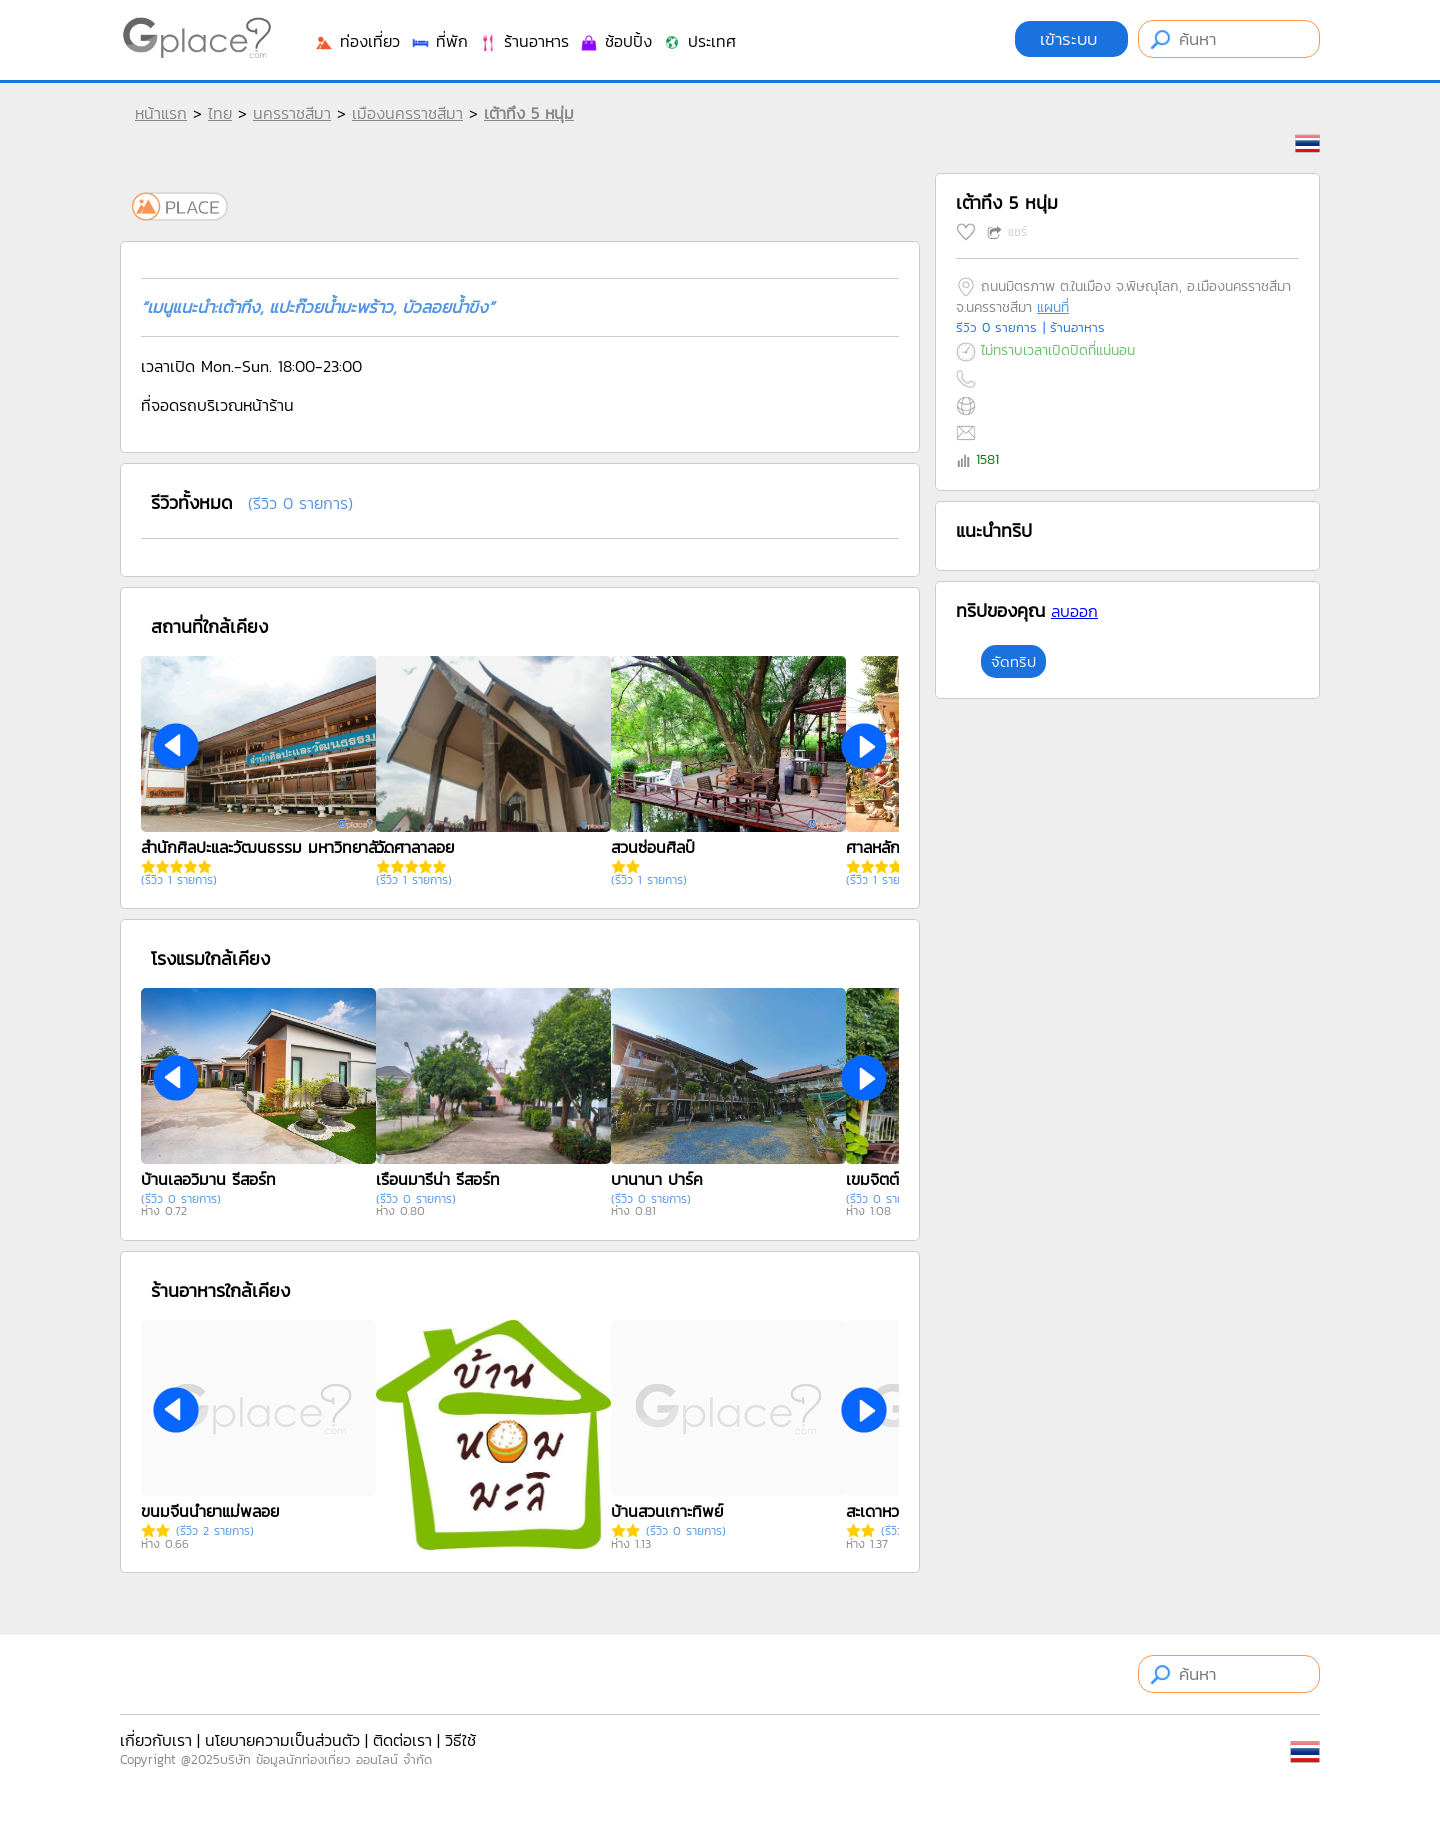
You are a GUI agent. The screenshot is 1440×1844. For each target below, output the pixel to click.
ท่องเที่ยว (357, 41)
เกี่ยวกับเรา (156, 1740)
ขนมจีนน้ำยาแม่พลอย (210, 1511)
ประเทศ (699, 41)
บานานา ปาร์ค (657, 1179)
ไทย (220, 113)
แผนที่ (1053, 307)
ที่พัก (439, 41)
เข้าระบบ (1071, 39)
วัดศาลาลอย (415, 847)
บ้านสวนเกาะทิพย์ (667, 1511)
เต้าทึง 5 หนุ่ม (529, 113)
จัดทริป (1013, 661)
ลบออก (1074, 611)
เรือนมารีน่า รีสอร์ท (438, 1179)
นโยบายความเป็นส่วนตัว (282, 1740)
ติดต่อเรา (402, 1740)
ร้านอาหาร (523, 41)
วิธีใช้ (460, 1740)
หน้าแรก (161, 113)
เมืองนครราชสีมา (407, 113)
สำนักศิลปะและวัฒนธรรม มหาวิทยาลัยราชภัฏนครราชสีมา (266, 847)
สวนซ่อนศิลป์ (653, 847)
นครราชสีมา (292, 113)
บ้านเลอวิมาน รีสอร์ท (208, 1179)
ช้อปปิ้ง (615, 41)
